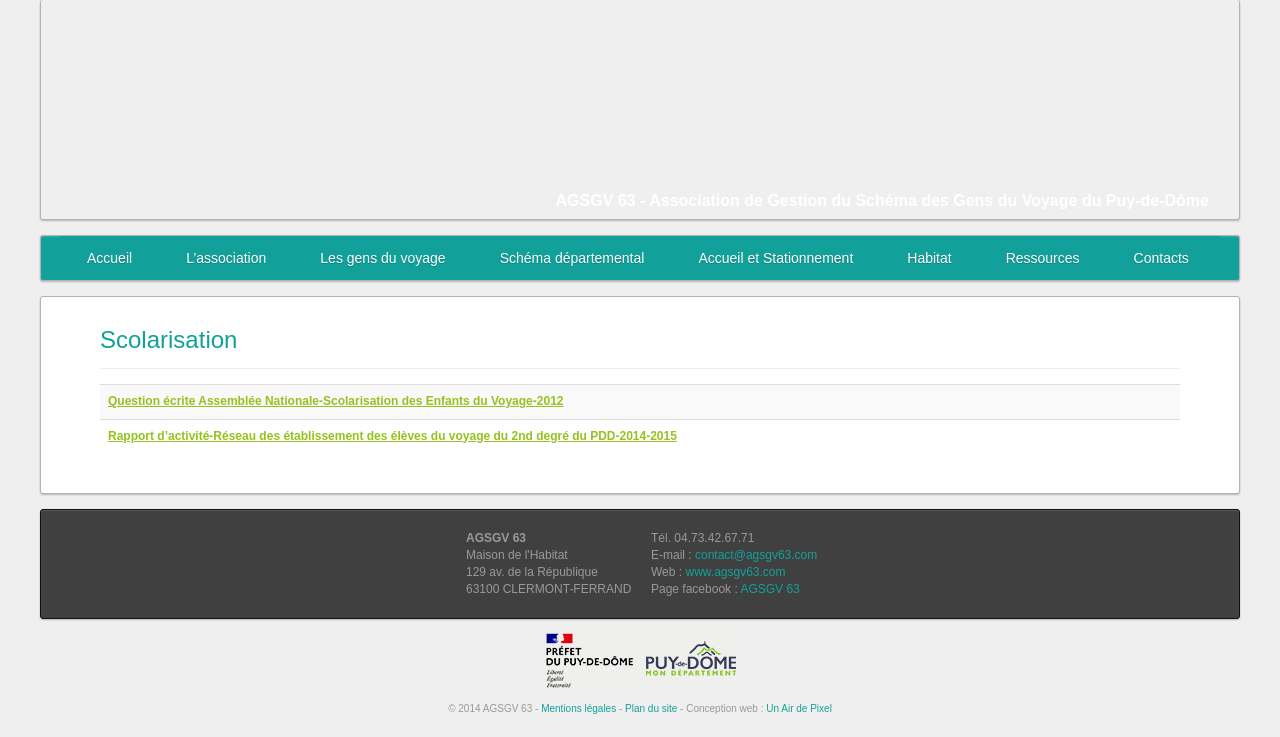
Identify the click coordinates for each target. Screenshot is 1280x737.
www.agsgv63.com (735, 572)
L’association (226, 258)
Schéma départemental (572, 258)
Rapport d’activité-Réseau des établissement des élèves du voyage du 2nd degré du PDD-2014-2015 (392, 436)
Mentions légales (578, 708)
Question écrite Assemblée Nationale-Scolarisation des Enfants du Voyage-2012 (335, 401)
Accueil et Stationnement (775, 258)
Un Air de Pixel (799, 708)
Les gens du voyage (382, 258)
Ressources (1043, 258)
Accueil (109, 258)
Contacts (1161, 258)
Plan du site (651, 708)
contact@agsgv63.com (756, 555)
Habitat (929, 258)
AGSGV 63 (769, 589)
